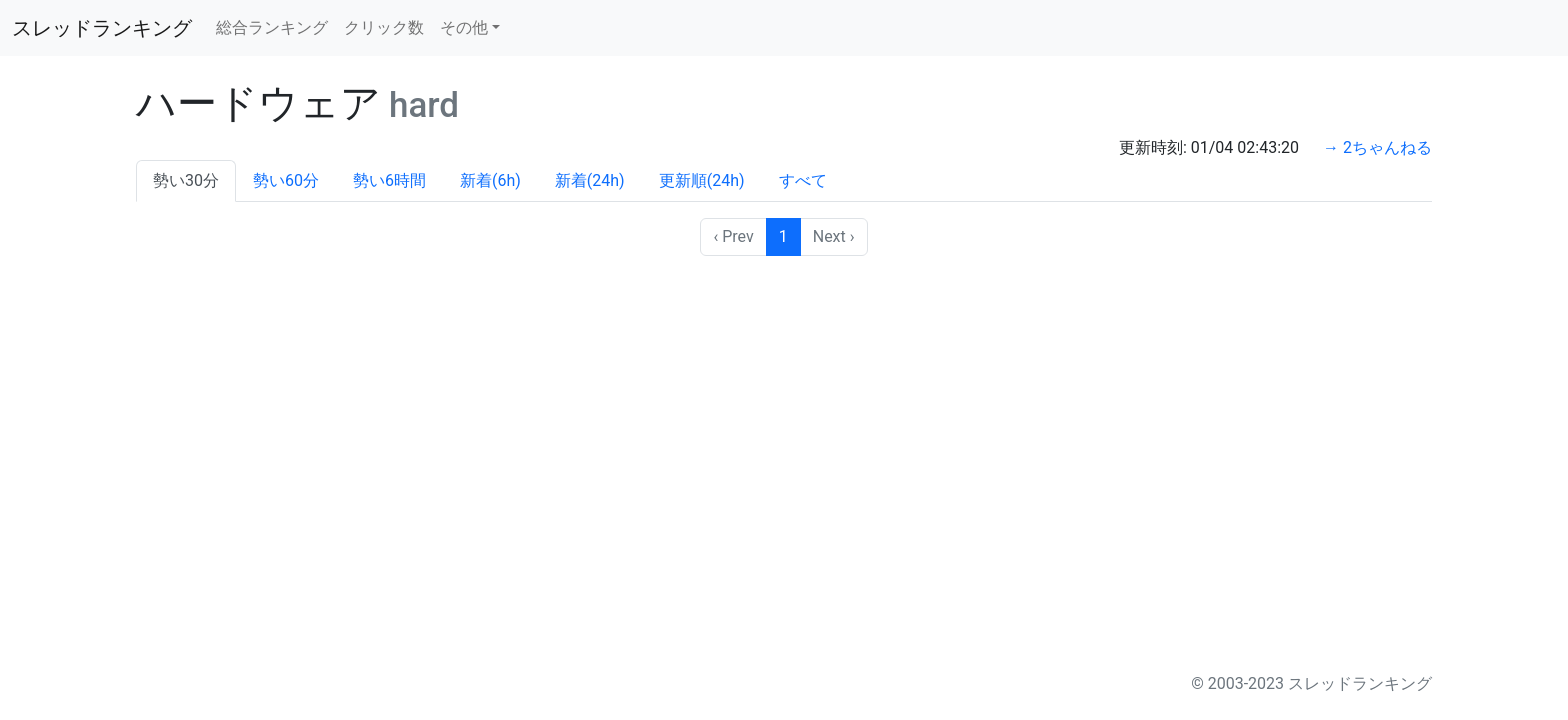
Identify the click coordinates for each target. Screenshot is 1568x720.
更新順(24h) (702, 180)
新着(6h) (490, 180)
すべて (803, 180)
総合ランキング (272, 27)
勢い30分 (186, 180)
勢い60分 (286, 180)
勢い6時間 (389, 180)
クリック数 (384, 27)
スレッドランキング (102, 28)
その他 (464, 27)
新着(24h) (590, 180)
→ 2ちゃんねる (1377, 147)
